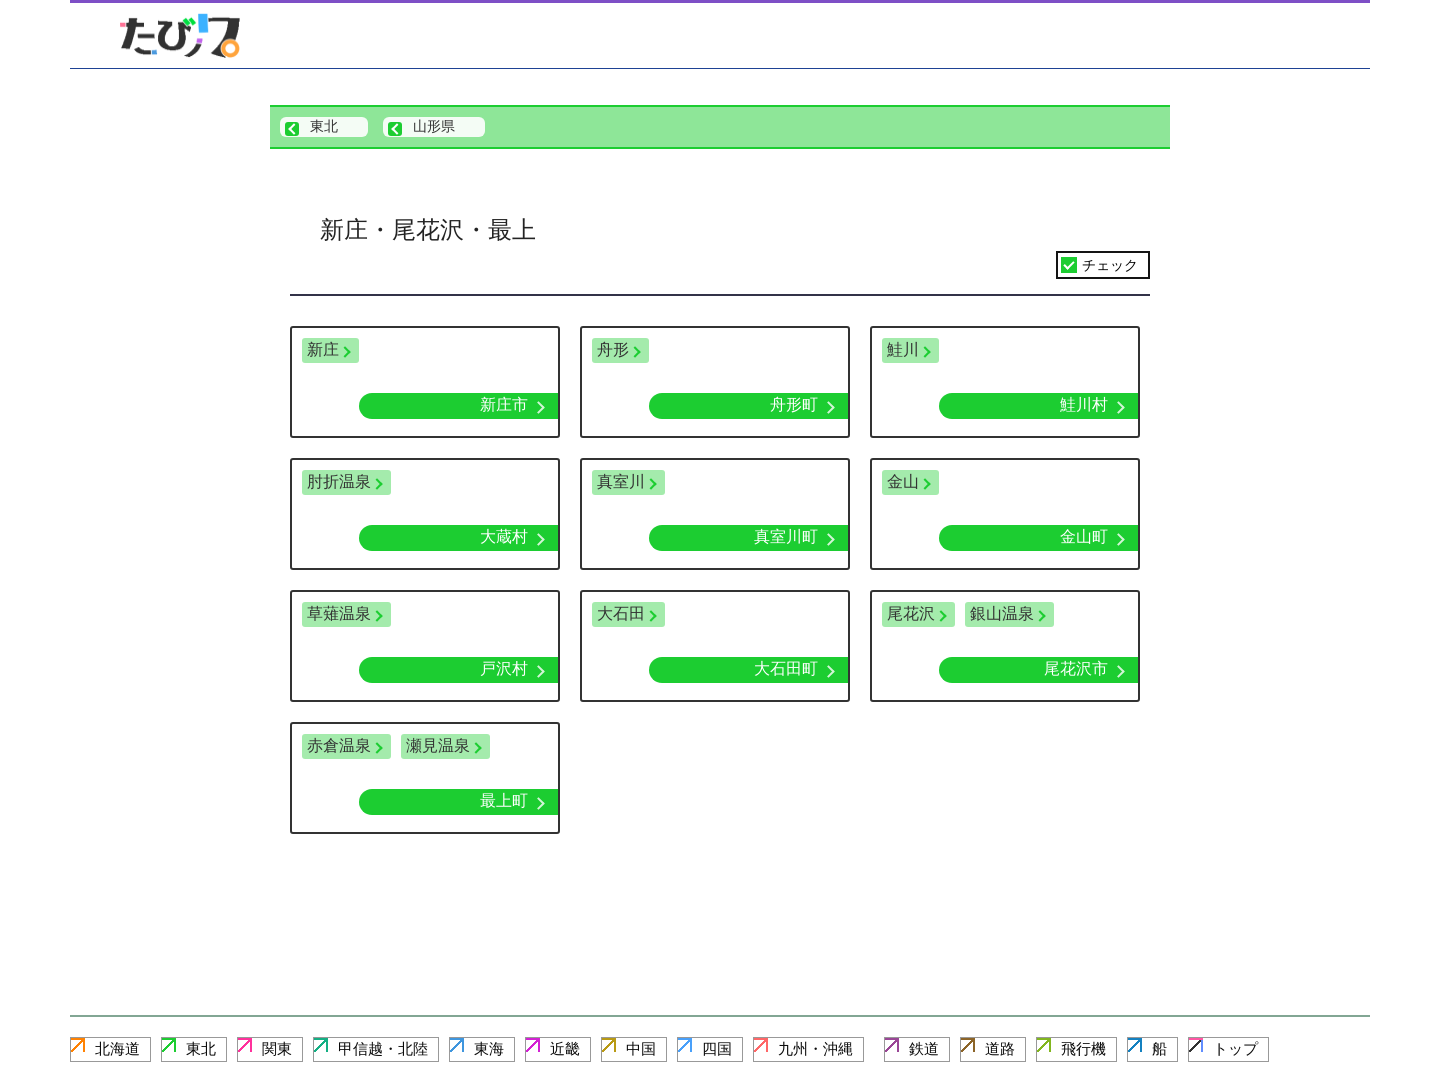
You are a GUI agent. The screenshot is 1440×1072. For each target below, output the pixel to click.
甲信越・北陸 (383, 1048)
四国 (717, 1048)
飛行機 (1083, 1048)
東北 (201, 1048)
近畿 (565, 1048)
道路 (1000, 1048)
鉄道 (924, 1048)
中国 (641, 1048)
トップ (1235, 1048)
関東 (277, 1048)
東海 (489, 1048)
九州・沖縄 (815, 1048)
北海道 (117, 1048)
